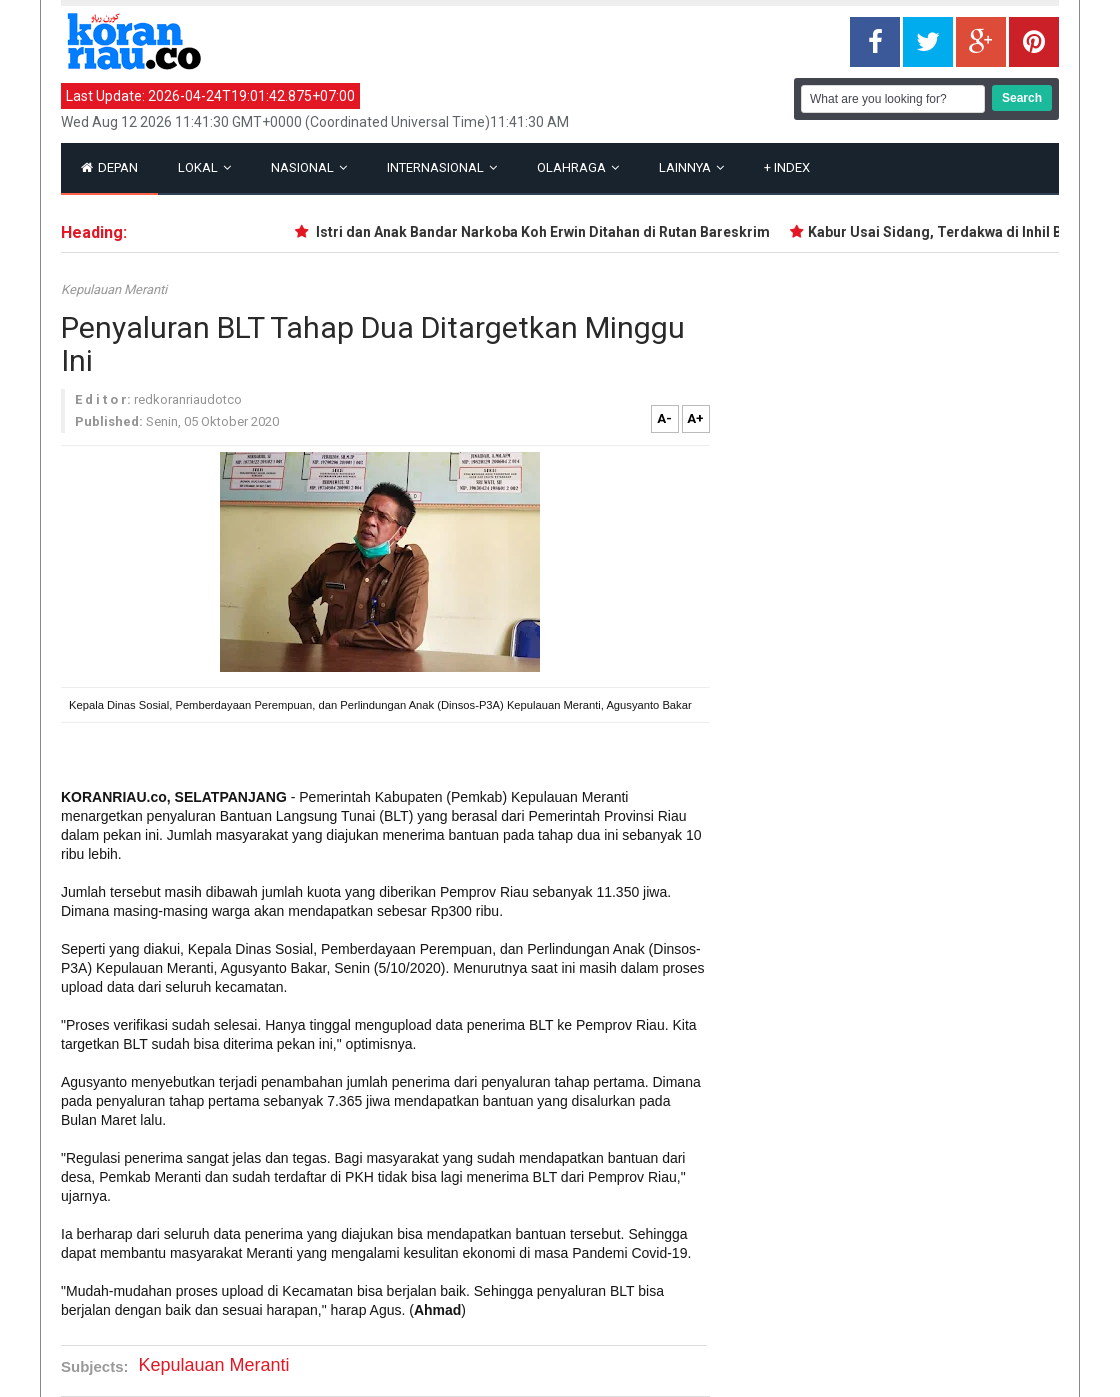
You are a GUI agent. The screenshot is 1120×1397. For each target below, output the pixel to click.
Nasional (309, 167)
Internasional (442, 167)
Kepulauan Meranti (114, 289)
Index (787, 167)
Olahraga (578, 167)
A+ (695, 418)
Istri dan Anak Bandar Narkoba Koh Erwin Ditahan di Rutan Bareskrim (551, 232)
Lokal (204, 167)
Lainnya (691, 167)
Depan (109, 167)
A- (664, 418)
